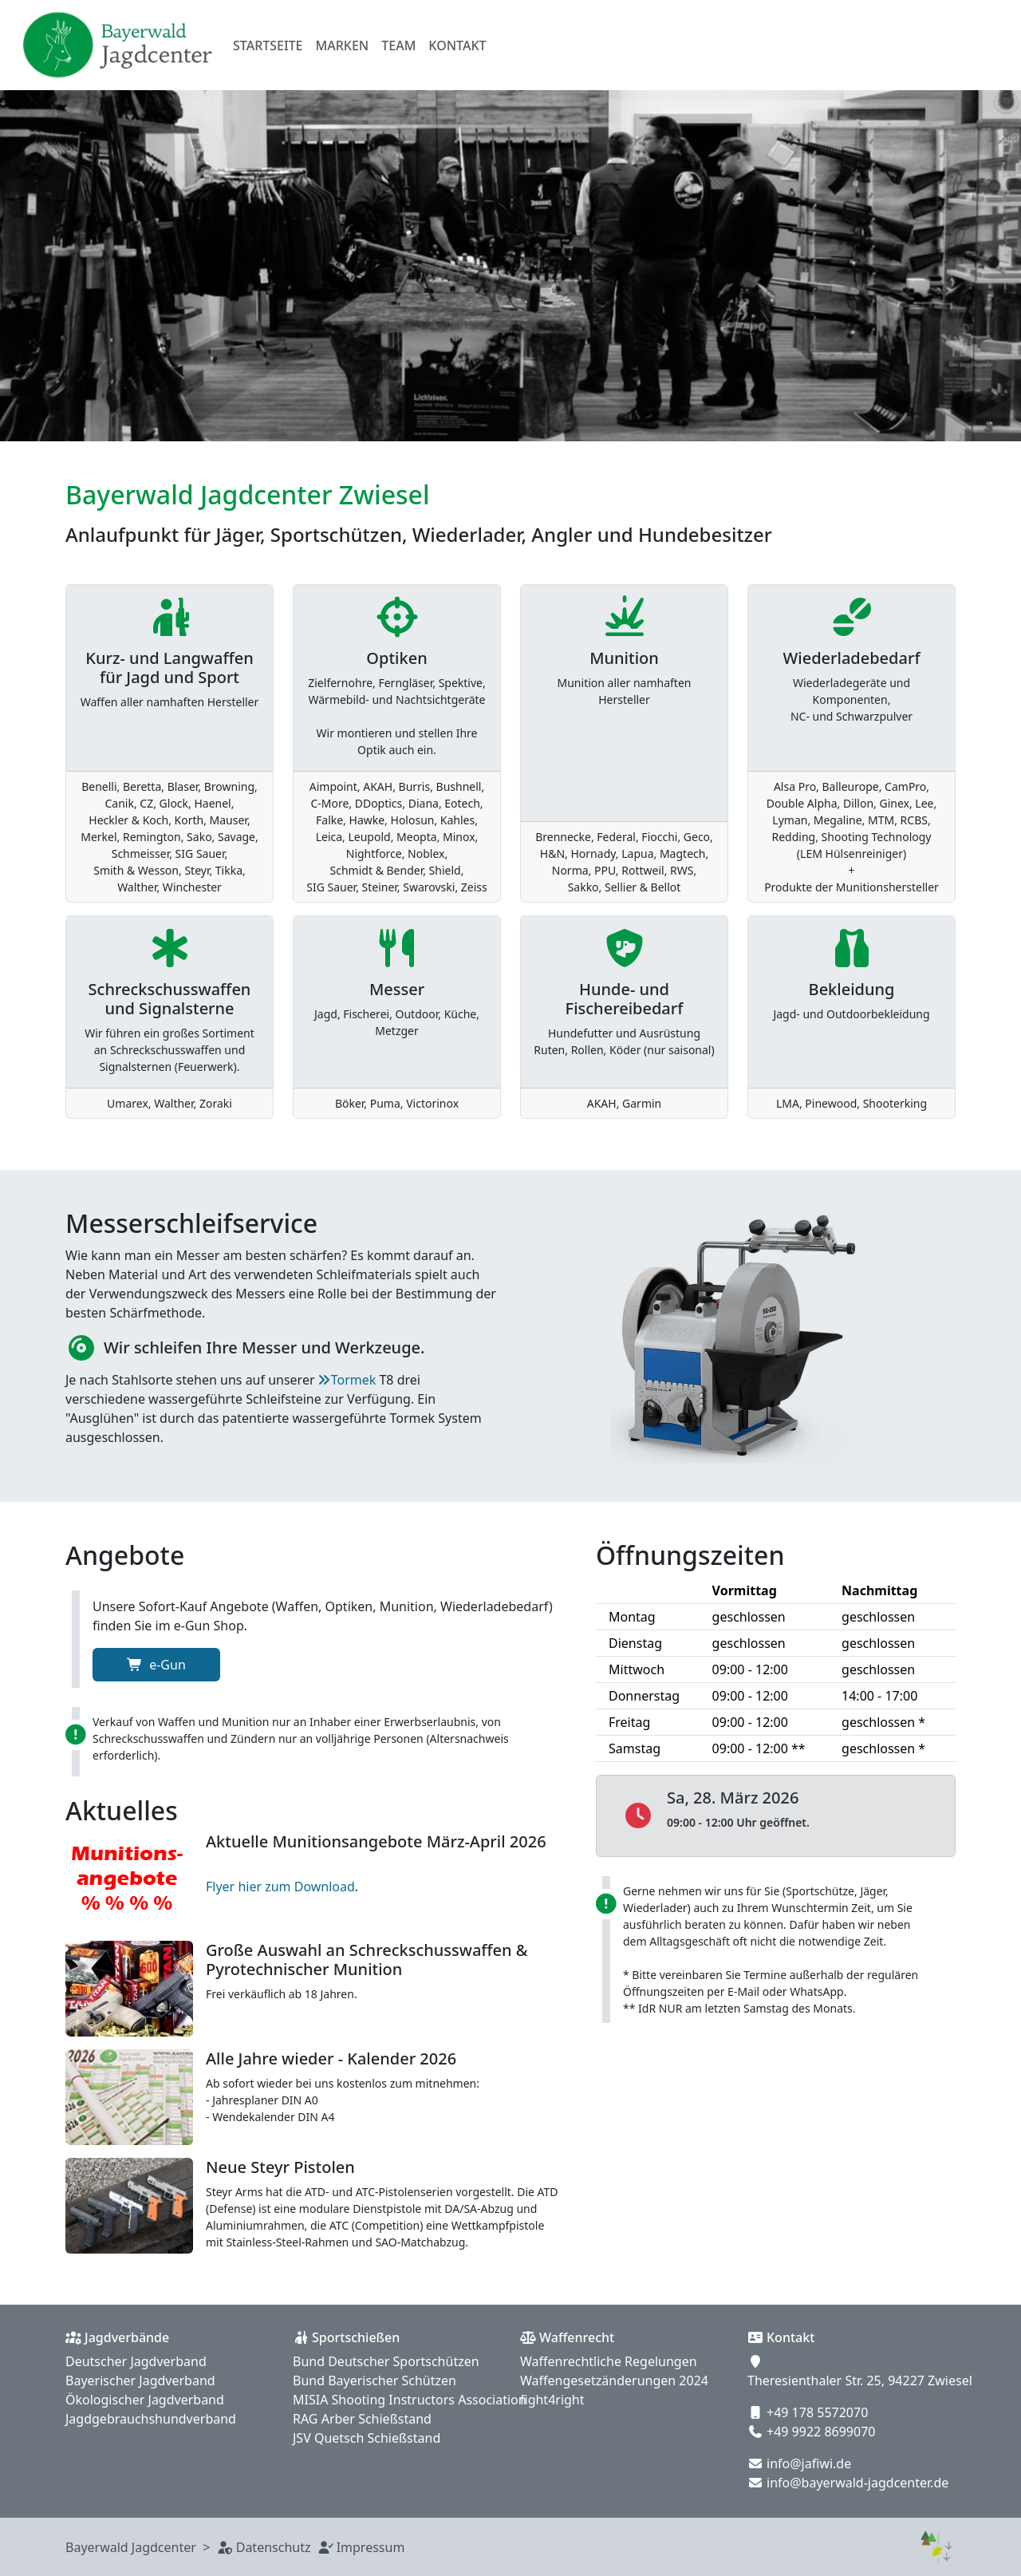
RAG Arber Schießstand (362, 2419)
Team (398, 45)
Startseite (268, 45)
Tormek (353, 1380)
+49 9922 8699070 (821, 2431)
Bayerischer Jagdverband (140, 2380)
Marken (342, 45)
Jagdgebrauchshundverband (150, 2419)
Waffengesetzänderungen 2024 (614, 2380)
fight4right (552, 2399)
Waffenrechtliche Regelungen (608, 2361)
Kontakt (457, 45)
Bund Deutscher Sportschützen (386, 2361)
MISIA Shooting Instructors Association (409, 2399)
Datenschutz (273, 2547)
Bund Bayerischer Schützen (374, 2380)
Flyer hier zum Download (280, 1886)
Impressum (371, 2547)
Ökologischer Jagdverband (144, 2399)
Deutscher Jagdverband (136, 2361)
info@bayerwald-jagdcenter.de (857, 2482)
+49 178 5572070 (817, 2412)
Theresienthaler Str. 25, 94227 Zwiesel (859, 2380)
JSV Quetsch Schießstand (366, 2438)
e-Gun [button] (156, 1664)
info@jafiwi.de (809, 2463)
